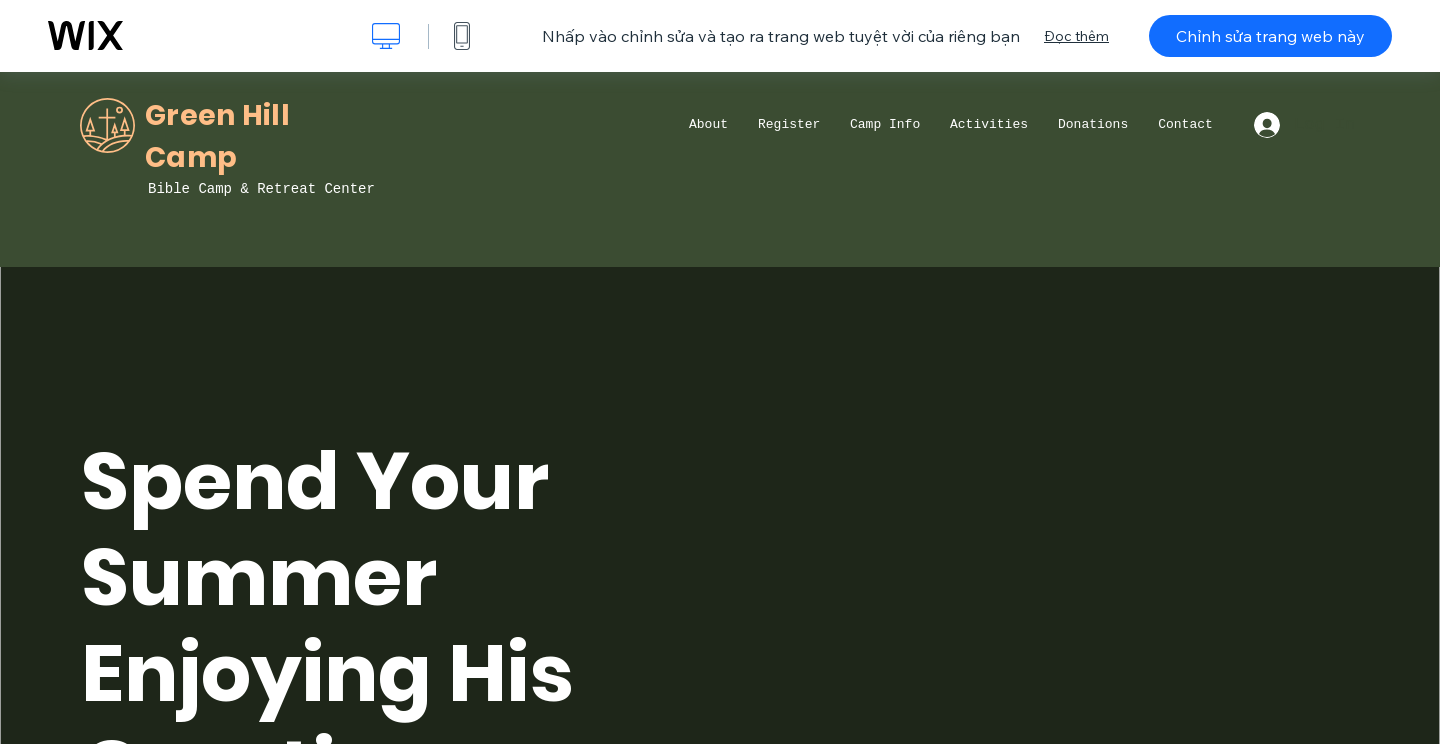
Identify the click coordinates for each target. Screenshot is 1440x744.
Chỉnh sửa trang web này (1270, 36)
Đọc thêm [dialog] (1076, 36)
